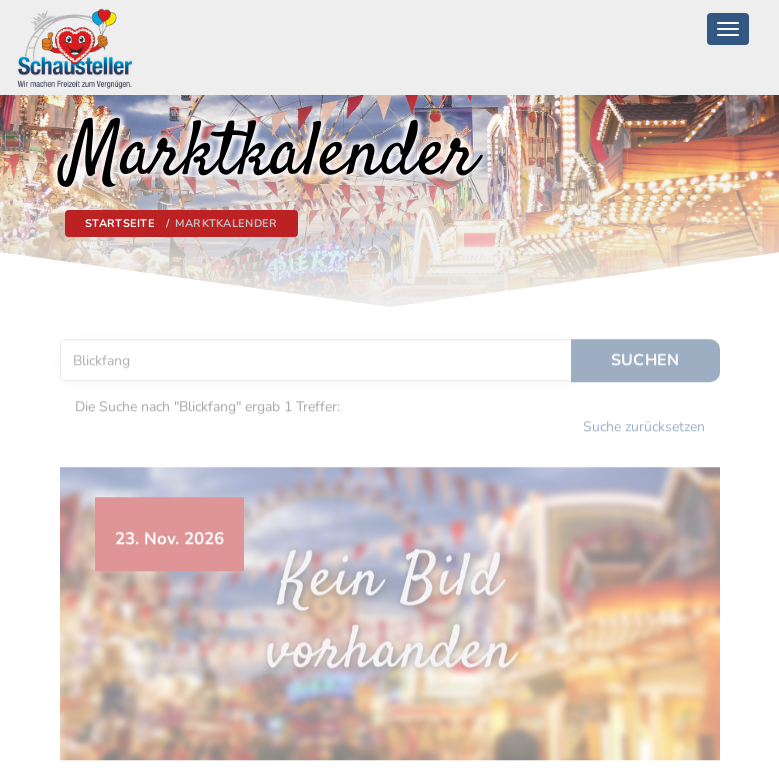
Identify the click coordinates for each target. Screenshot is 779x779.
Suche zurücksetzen (644, 420)
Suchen (645, 355)
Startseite (120, 223)
